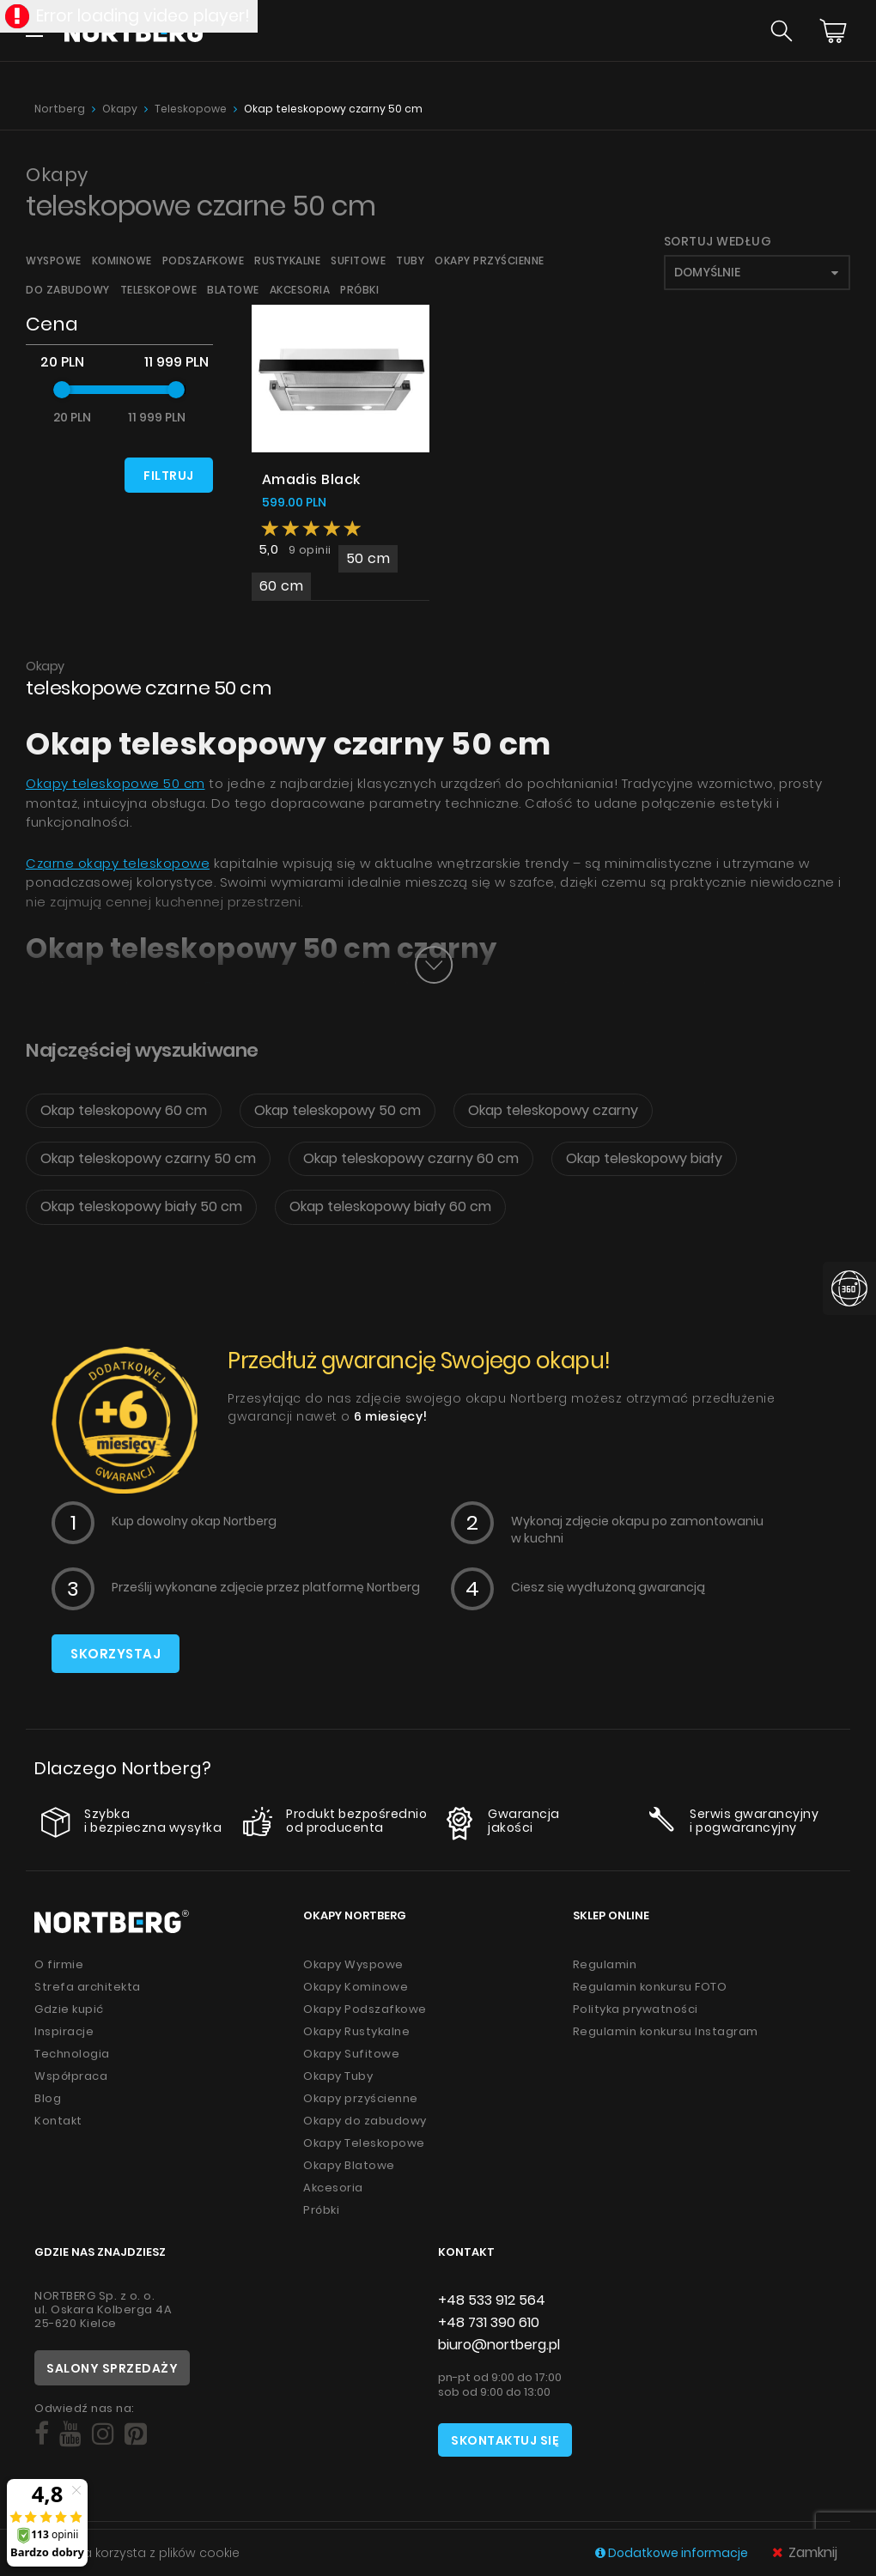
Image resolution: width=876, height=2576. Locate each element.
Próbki (359, 289)
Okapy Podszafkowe (365, 2009)
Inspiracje (64, 2031)
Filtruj (168, 475)
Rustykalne (287, 260)
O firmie (58, 1964)
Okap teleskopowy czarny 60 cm (411, 1158)
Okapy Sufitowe (351, 2054)
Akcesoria (300, 289)
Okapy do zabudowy (365, 2120)
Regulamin (605, 1964)
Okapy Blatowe (349, 2165)
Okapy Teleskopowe (364, 2143)
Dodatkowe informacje (673, 2552)
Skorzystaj (115, 1654)
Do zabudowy (68, 289)
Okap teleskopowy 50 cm (337, 1110)
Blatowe (233, 289)
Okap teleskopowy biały (644, 1158)
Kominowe (122, 260)
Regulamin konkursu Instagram (665, 2031)
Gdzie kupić (69, 2009)
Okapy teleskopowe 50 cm (115, 783)
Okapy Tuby (338, 2076)
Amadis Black (311, 479)
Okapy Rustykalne (356, 2031)
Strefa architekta (87, 1987)
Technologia (72, 2054)
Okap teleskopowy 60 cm (123, 1110)
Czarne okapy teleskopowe (118, 863)
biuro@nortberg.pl (499, 2345)
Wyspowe (54, 260)
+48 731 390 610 (488, 2322)
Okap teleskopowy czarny (553, 1110)
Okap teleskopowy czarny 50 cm (333, 108)
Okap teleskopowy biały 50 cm (141, 1206)
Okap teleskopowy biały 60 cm (390, 1206)
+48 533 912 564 (491, 2300)
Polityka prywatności (635, 2009)
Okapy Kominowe (355, 1987)
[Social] (41, 2434)
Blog (47, 2098)
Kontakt (58, 2120)
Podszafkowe (203, 260)
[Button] (434, 965)
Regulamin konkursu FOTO (650, 1987)
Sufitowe (358, 260)
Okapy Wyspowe (353, 1964)
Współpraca (70, 2076)
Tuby (410, 260)
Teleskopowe (191, 108)
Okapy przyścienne (489, 260)
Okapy (119, 108)
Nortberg (59, 108)
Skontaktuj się (505, 2440)
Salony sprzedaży (112, 2368)
